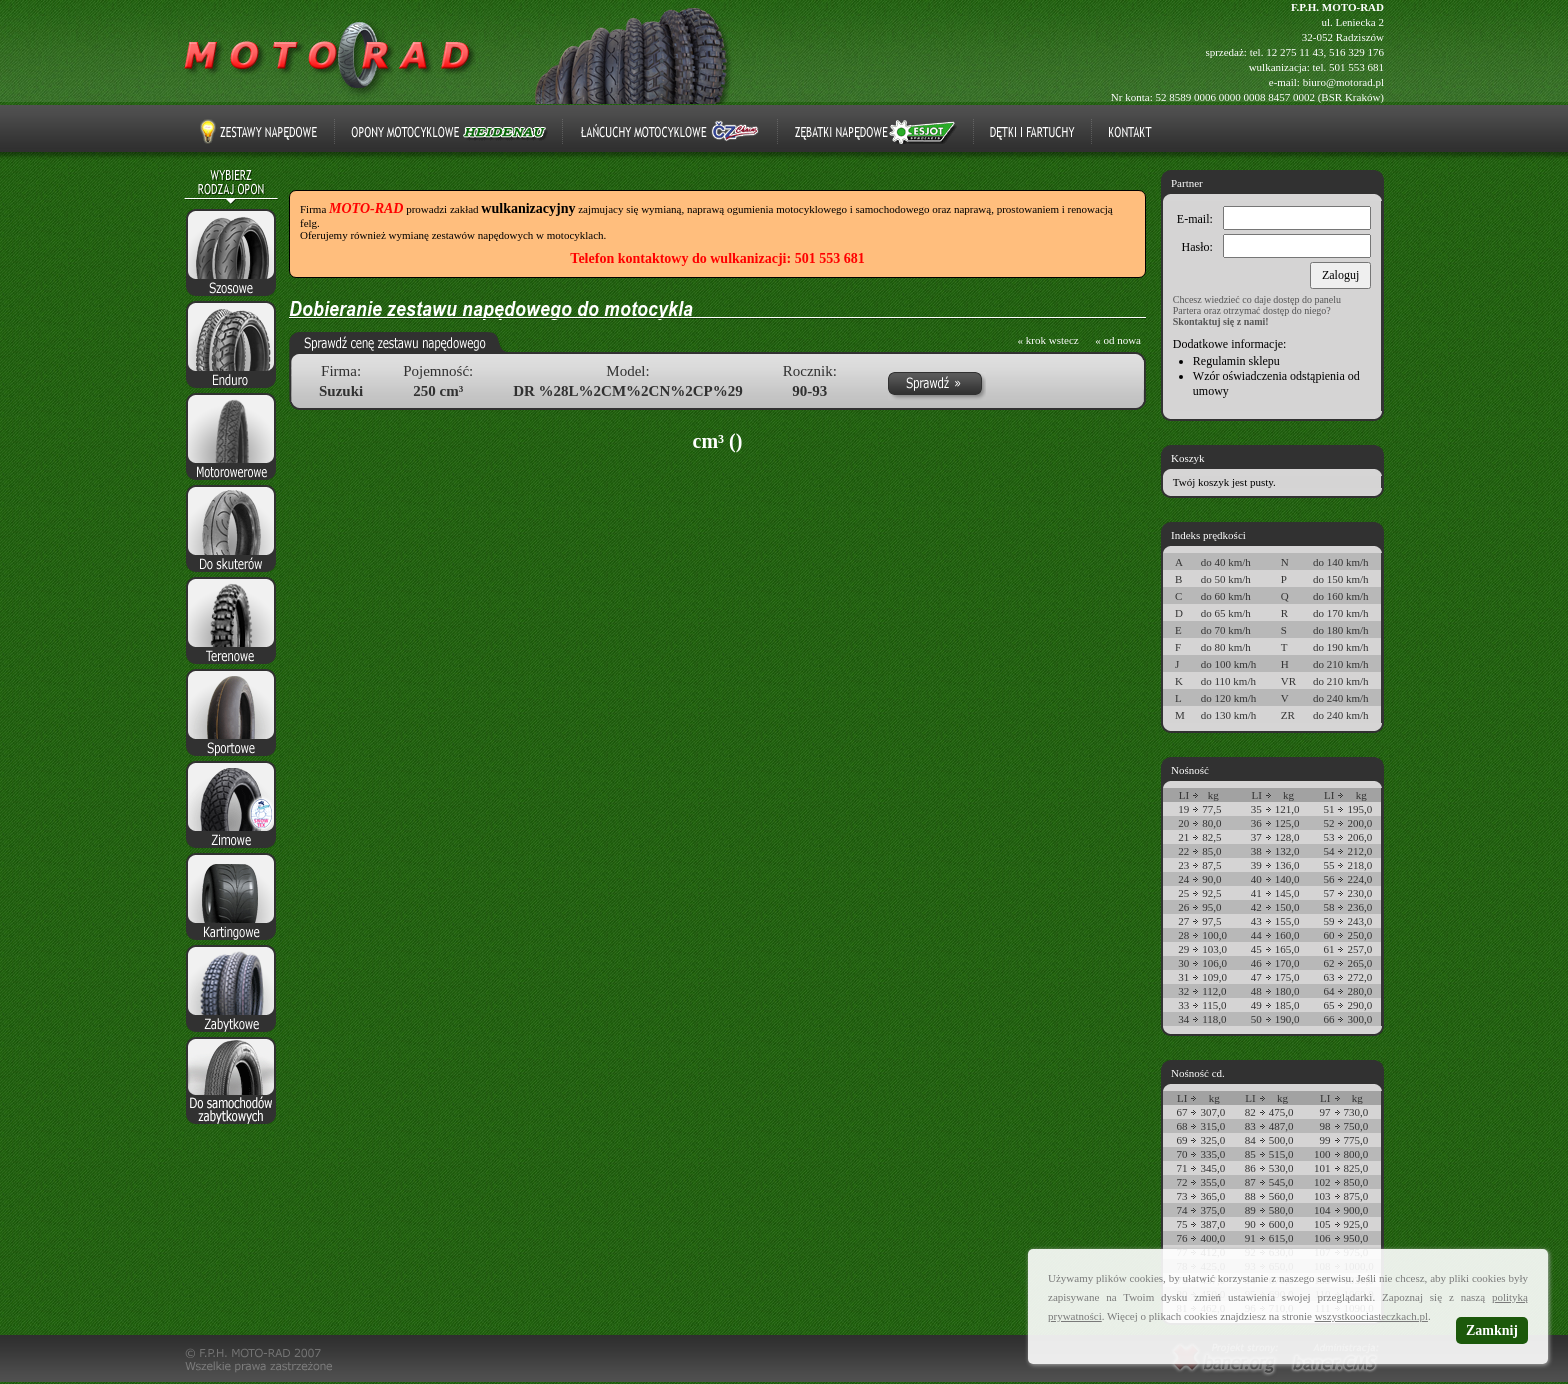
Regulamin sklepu (1236, 361)
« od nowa (1118, 340)
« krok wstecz (1048, 340)
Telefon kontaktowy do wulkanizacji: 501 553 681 (717, 258)
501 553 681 (1356, 67)
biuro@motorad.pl (1343, 82)
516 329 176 (1356, 52)
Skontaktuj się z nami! (1221, 321)
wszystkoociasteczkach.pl (1371, 1316)
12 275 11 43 (1294, 52)
